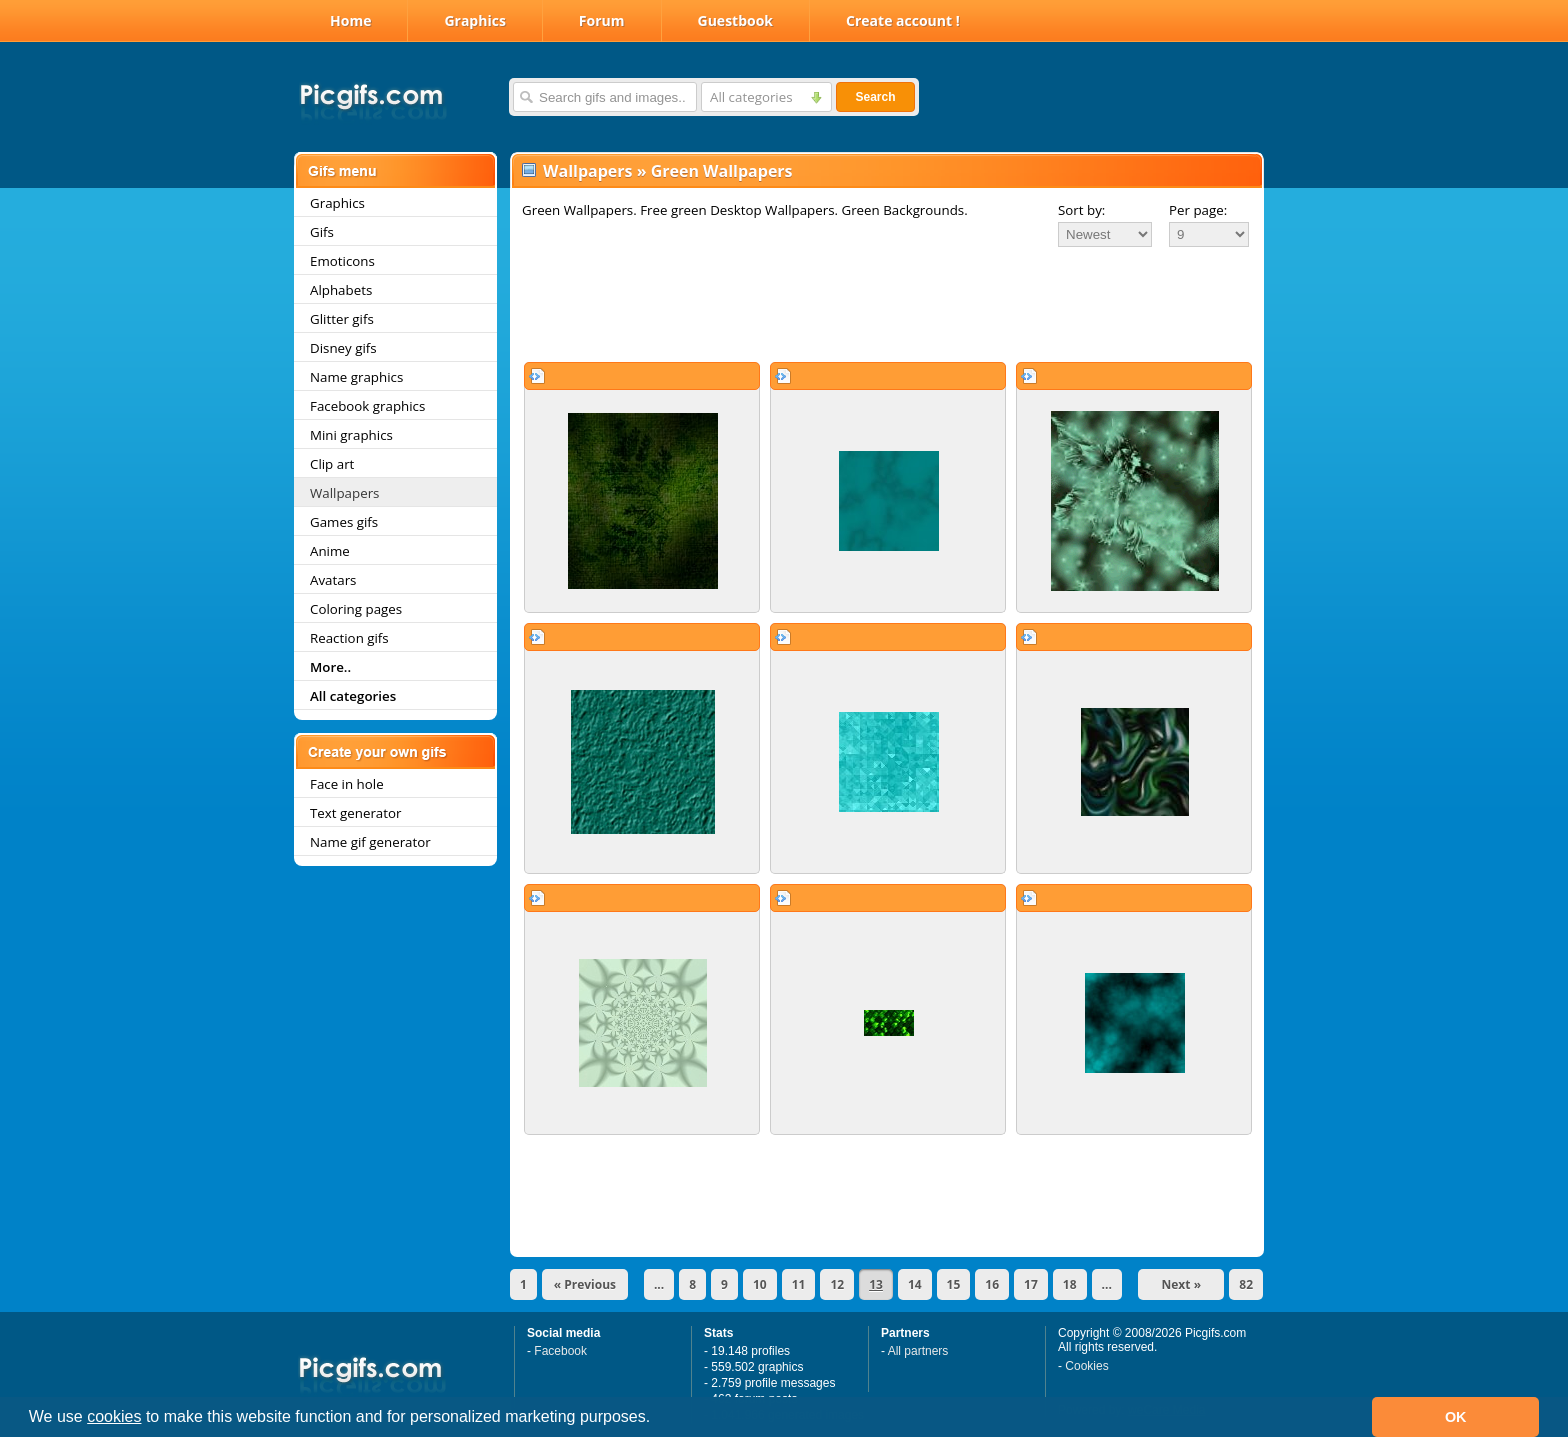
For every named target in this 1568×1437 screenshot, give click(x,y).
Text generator (355, 813)
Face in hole (347, 784)
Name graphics (356, 377)
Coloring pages (356, 609)
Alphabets (341, 290)
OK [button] (1456, 1417)
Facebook (560, 1351)
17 (1031, 1284)
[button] (658, 1419)
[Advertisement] (887, 304)
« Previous (585, 1284)
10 (760, 1284)
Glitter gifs (342, 319)
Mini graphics (351, 435)
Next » (1182, 1284)
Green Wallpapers (722, 171)
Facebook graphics (367, 406)
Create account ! (903, 20)
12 (837, 1284)
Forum (602, 20)
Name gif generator (370, 842)
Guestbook (736, 20)
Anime (330, 551)
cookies (114, 1416)
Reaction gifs (349, 638)
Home (350, 20)
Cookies (1086, 1366)
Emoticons (342, 261)
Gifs (322, 232)
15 (954, 1284)
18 (1070, 1284)
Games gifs (344, 522)
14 (915, 1284)
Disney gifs (343, 348)
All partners (918, 1351)
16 (992, 1284)
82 (1246, 1284)
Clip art (332, 464)
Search (875, 97)
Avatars (333, 580)
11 (799, 1284)
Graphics (474, 20)
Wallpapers (344, 493)
